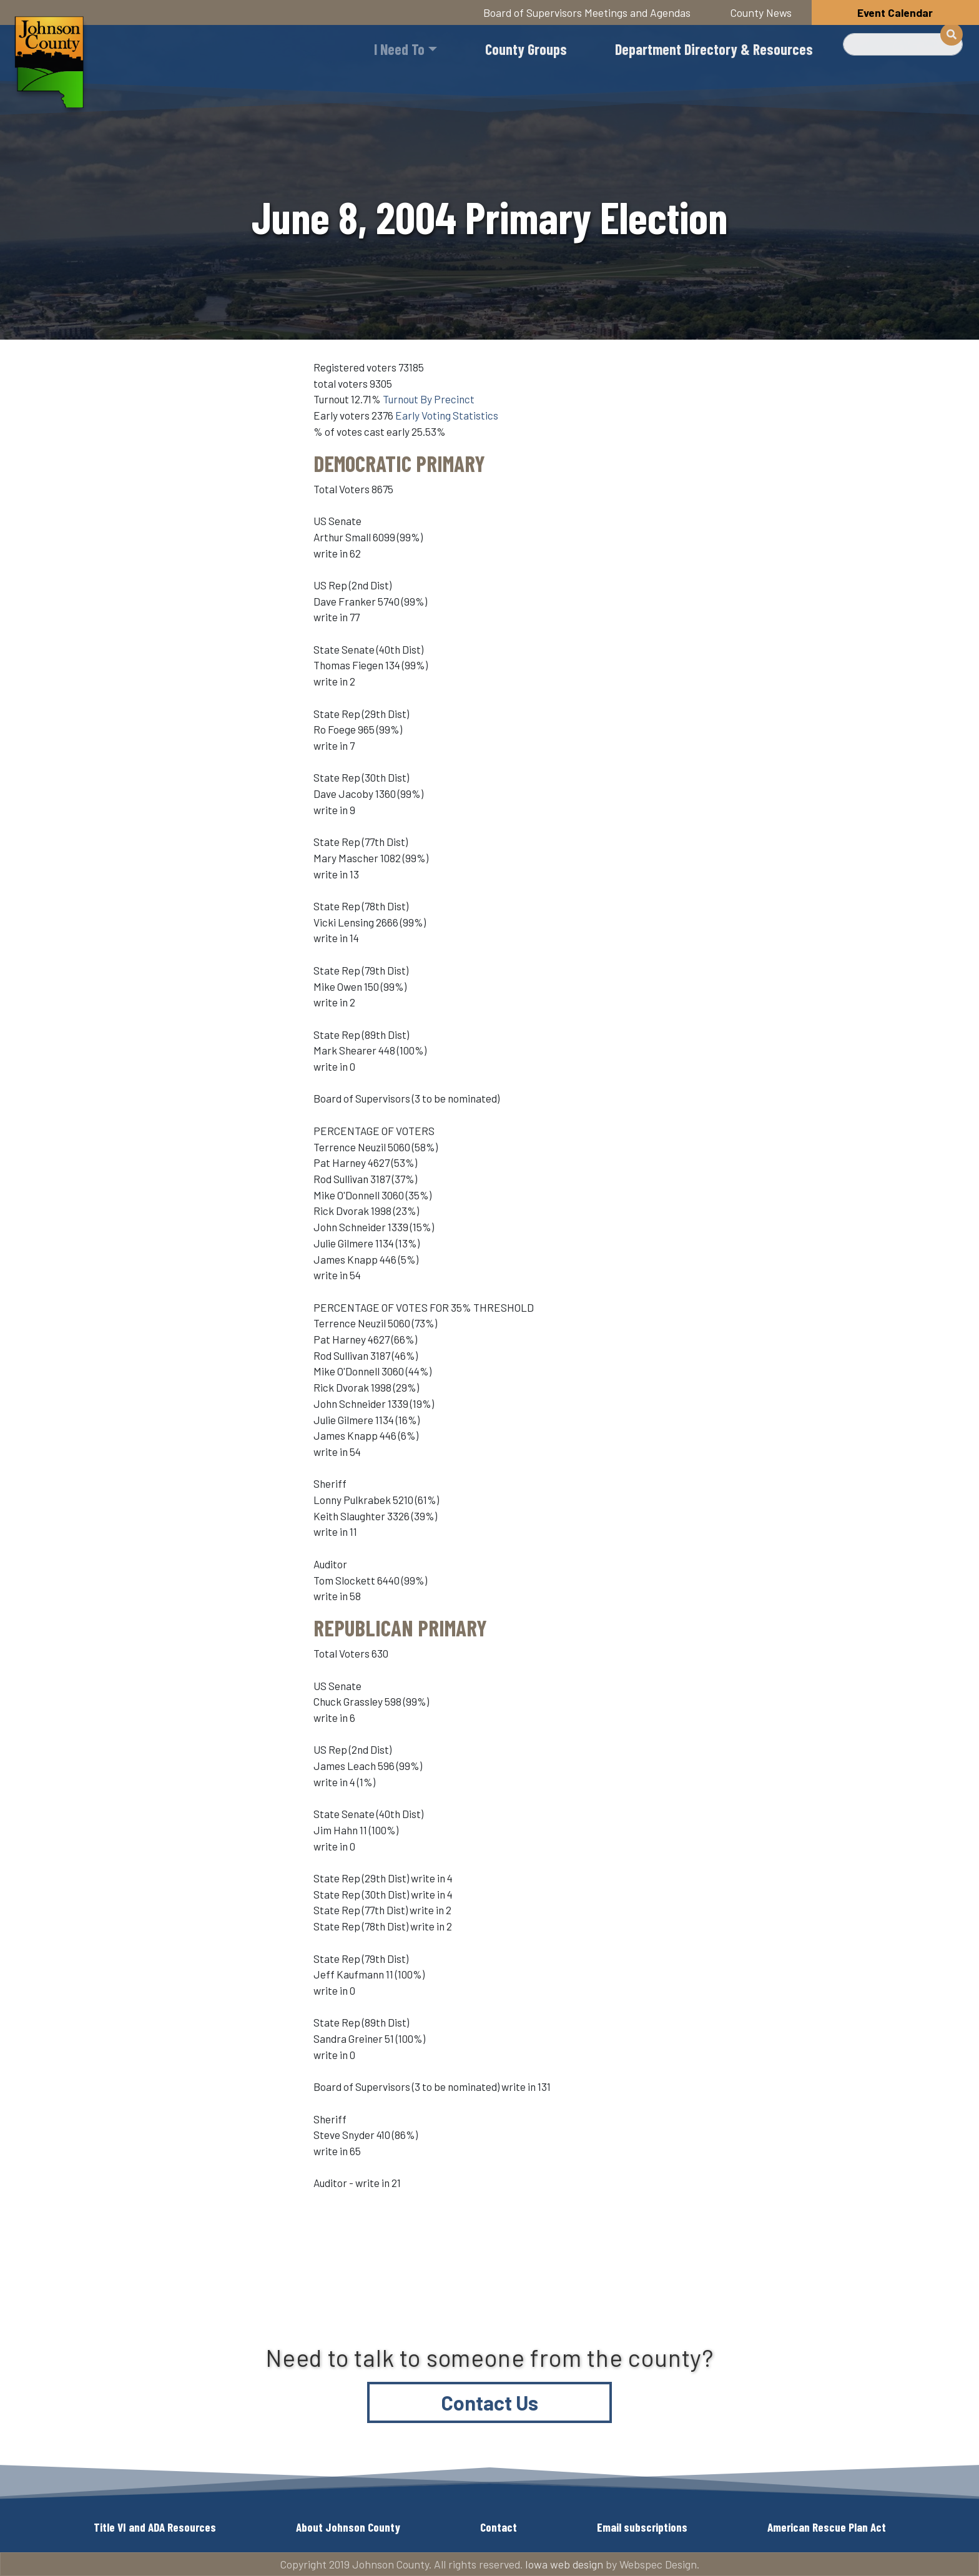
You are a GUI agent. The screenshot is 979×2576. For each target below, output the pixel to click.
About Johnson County (348, 2527)
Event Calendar (895, 12)
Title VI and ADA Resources (155, 2527)
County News (761, 12)
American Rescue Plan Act (826, 2527)
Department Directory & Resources (714, 49)
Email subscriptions (642, 2527)
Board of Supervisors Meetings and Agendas (587, 12)
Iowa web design (564, 2564)
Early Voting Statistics (446, 415)
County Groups (526, 49)
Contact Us (489, 2402)
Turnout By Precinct (429, 399)
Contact (498, 2527)
